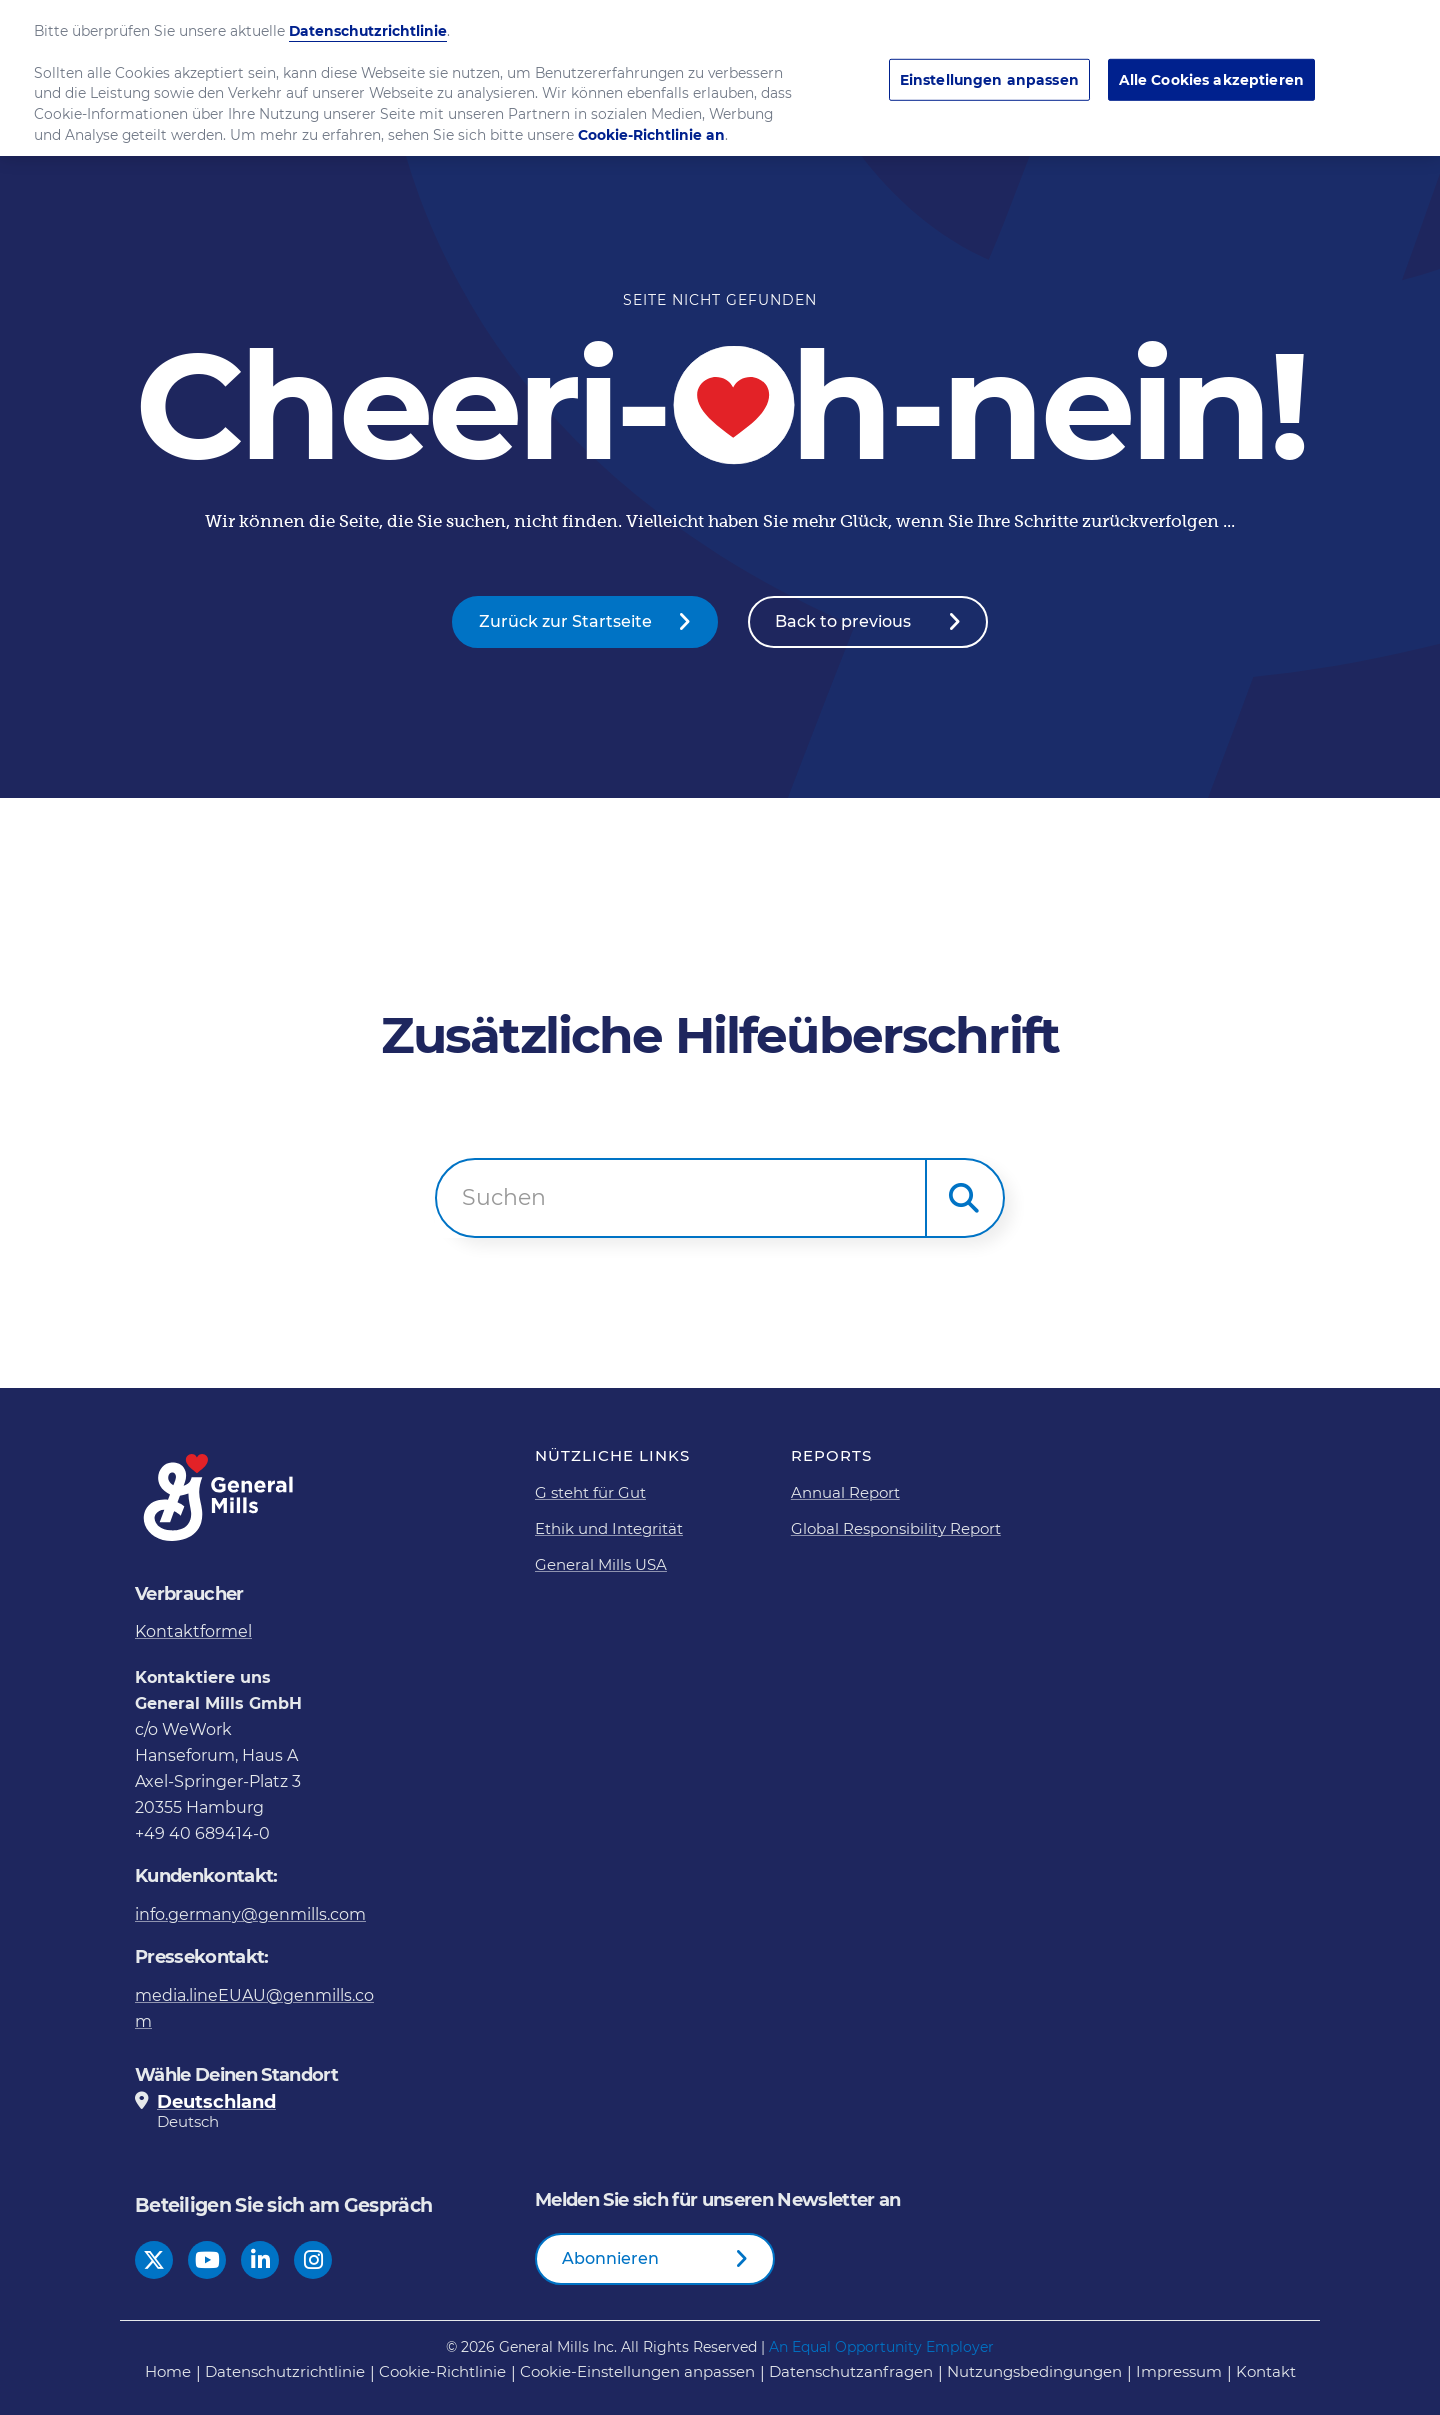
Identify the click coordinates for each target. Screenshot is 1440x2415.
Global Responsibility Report (896, 1528)
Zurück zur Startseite (565, 621)
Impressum (1179, 2371)
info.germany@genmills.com (250, 1914)
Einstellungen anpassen (989, 73)
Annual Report (845, 1492)
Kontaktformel (193, 1631)
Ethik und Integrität (609, 1528)
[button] (965, 1198)
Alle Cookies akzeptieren (1211, 73)
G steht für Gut (590, 1492)
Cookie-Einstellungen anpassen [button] (637, 2371)
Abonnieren (610, 2258)
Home (168, 2371)
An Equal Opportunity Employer (881, 2347)
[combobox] (681, 1198)
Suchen (504, 1197)
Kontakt (1266, 2371)
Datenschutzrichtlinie (285, 2371)
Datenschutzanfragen (851, 2371)
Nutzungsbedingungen (1034, 2371)
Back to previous (843, 621)
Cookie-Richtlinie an (651, 128)
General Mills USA (601, 1564)
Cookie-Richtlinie (442, 2371)
